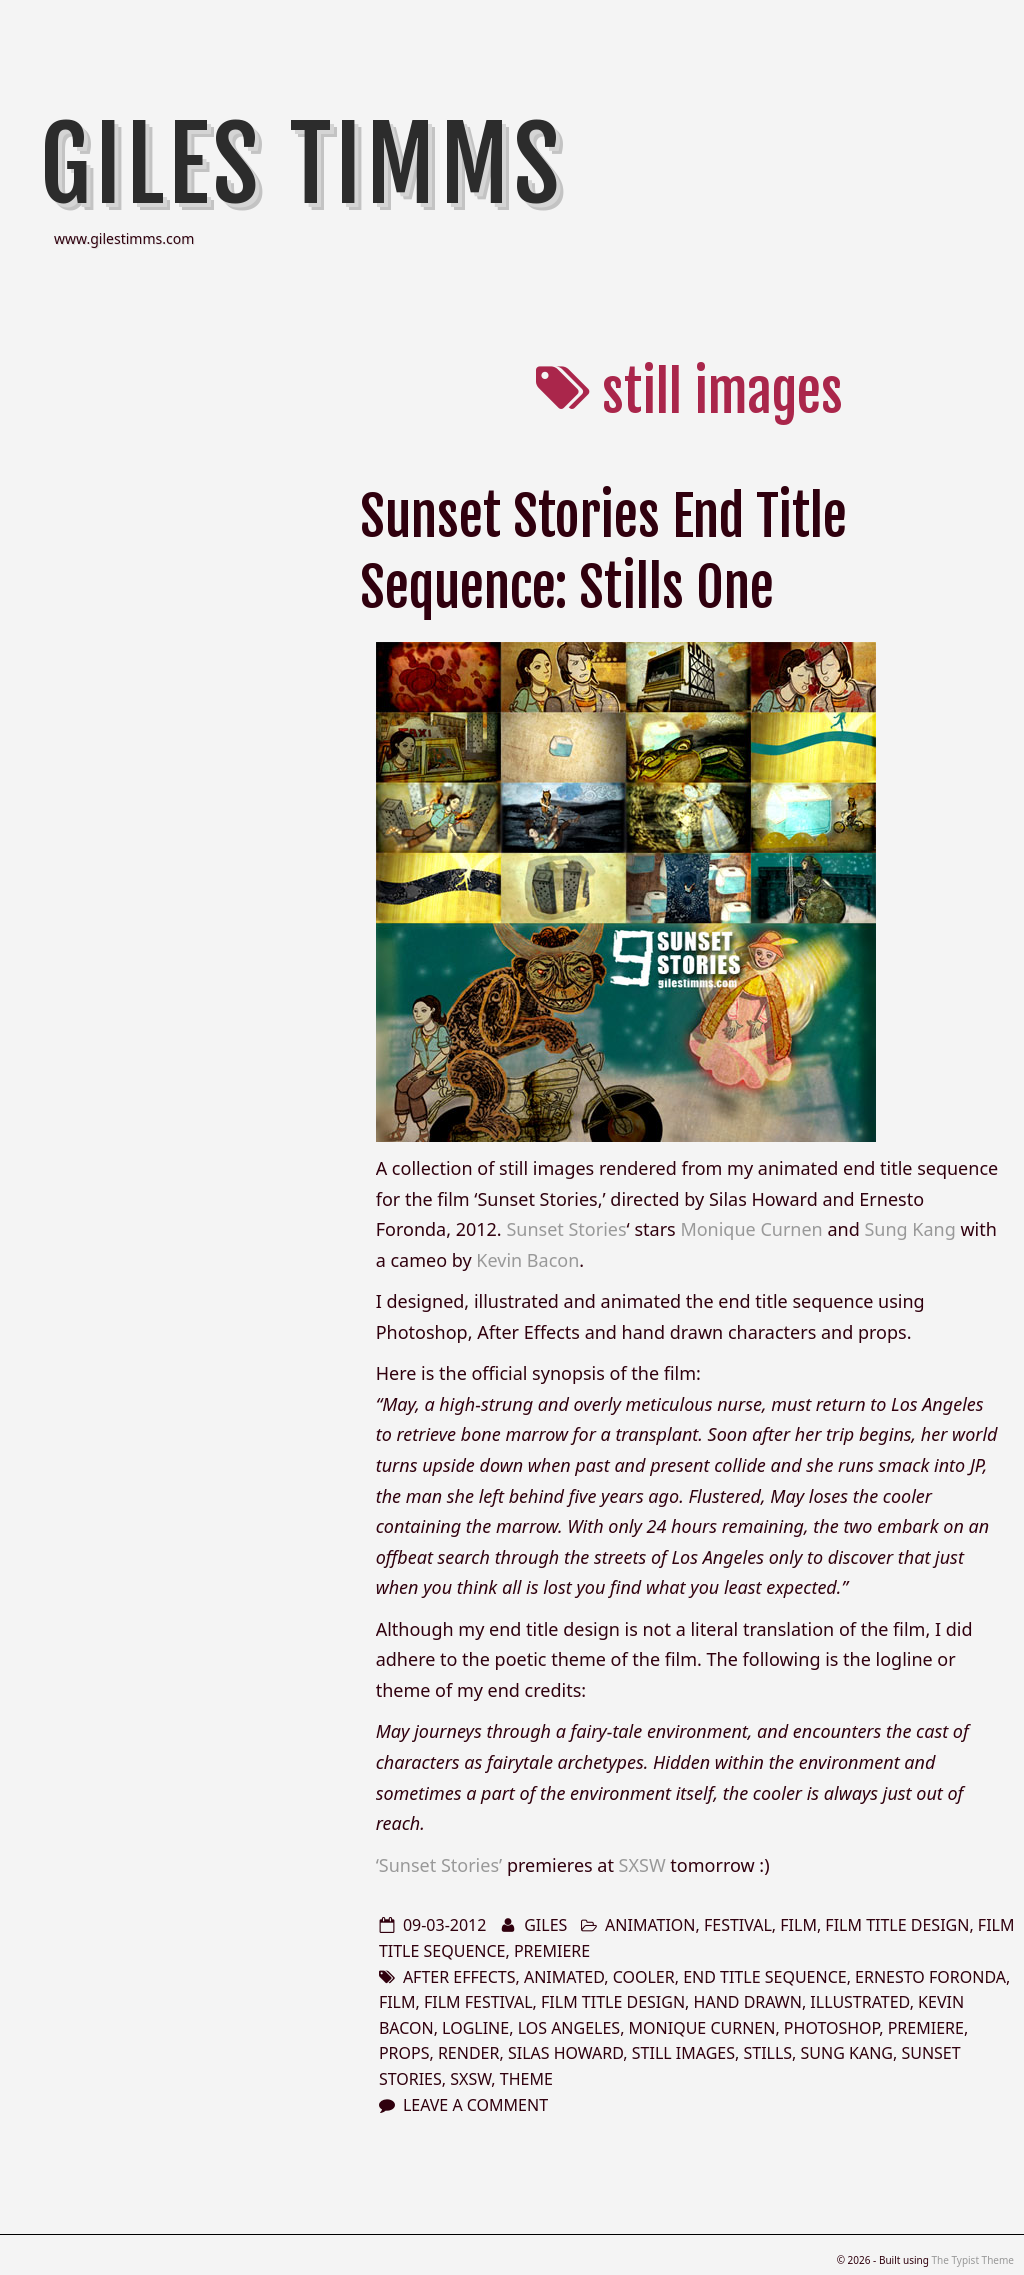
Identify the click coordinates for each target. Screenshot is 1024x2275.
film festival (478, 2002)
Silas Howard (565, 2053)
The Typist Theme (972, 2260)
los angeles (569, 2028)
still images (683, 2053)
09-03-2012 (445, 1925)
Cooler (644, 1977)
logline (475, 2028)
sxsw (470, 2079)
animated (564, 1977)
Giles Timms (302, 165)
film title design (897, 1925)
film (798, 1925)
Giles (545, 1925)
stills (767, 2053)
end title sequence (765, 1977)
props (404, 2053)
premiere (552, 1951)
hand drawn (748, 2002)
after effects (459, 1977)
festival (738, 1925)
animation (650, 1925)
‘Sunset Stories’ (439, 1865)
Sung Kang (909, 1229)
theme (526, 2079)
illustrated (859, 2002)
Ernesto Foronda (930, 1977)
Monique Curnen (751, 1229)
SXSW (642, 1865)
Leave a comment (475, 2105)
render (469, 2053)
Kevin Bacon (527, 1260)
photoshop (831, 2028)
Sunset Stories (566, 1229)
